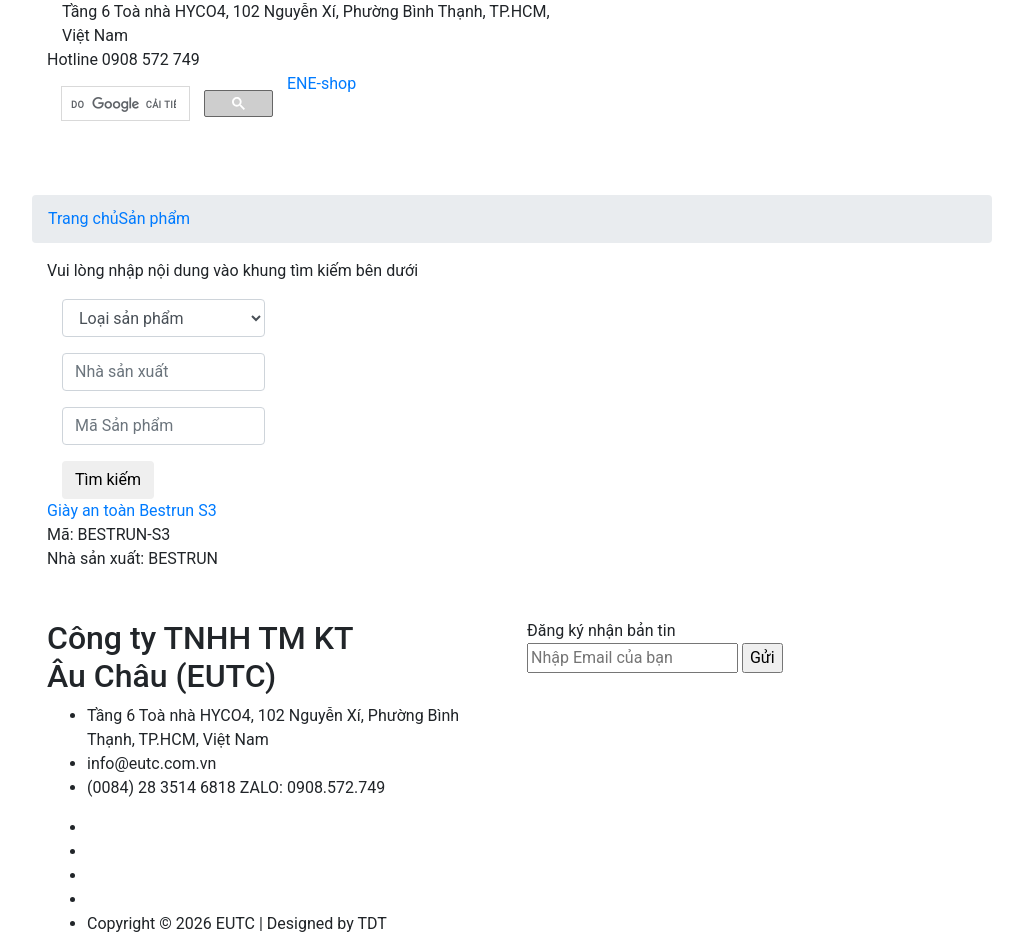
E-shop (332, 83)
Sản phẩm (155, 218)
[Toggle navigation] (516, 167)
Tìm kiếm (108, 479)
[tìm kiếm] (123, 104)
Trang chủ (83, 218)
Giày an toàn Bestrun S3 (132, 510)
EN (297, 83)
